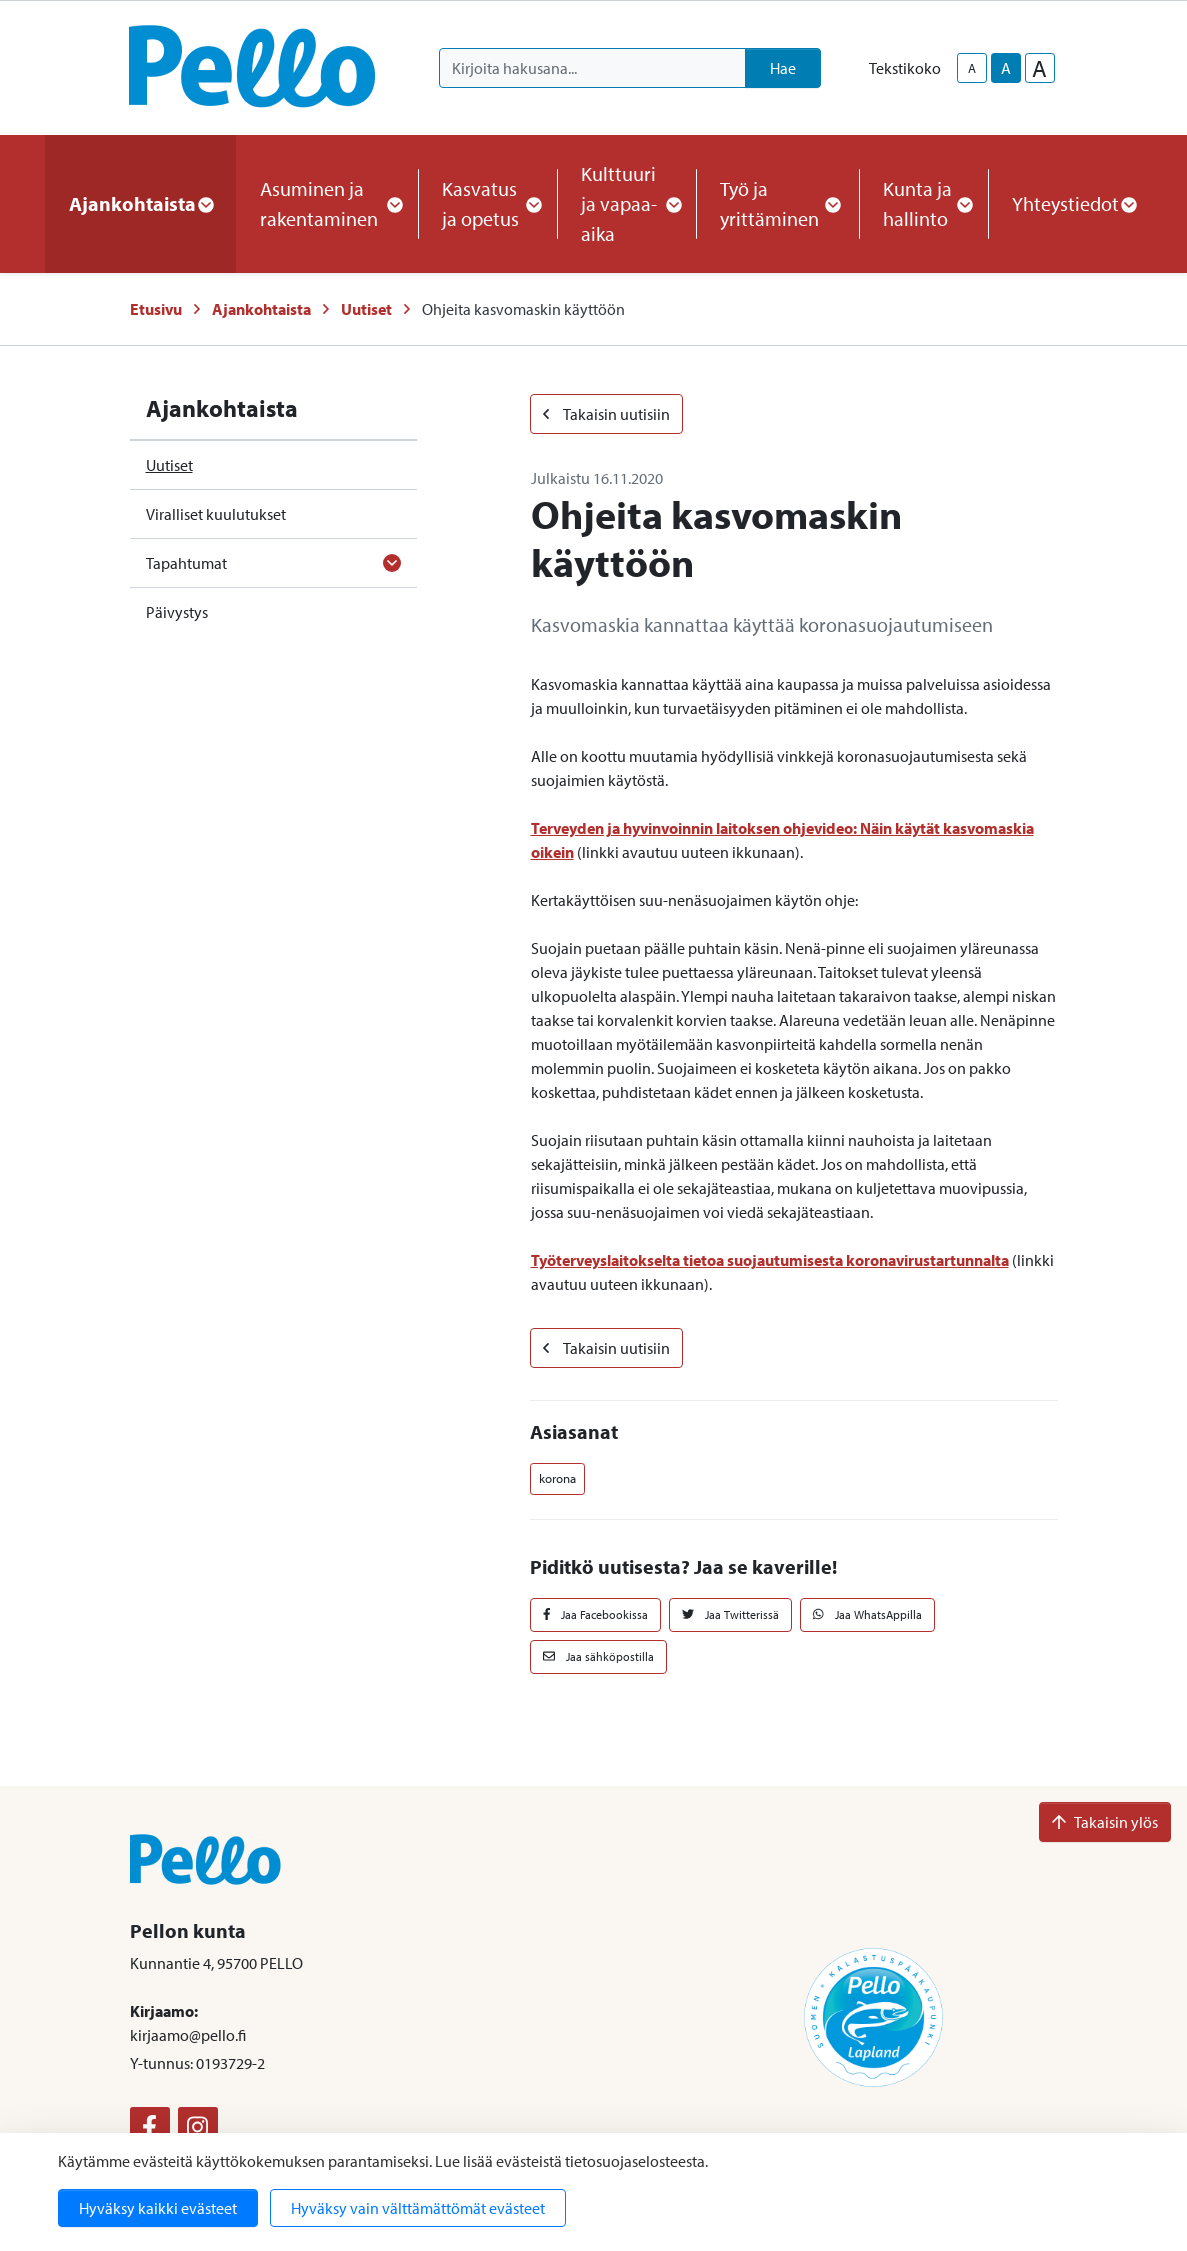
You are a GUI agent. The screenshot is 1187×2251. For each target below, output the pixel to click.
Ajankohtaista (261, 309)
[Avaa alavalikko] (392, 563)
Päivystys (177, 612)
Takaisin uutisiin (606, 414)
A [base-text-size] (1006, 68)
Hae (783, 68)
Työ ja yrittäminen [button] (777, 203)
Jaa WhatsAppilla (867, 1614)
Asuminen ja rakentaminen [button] (327, 203)
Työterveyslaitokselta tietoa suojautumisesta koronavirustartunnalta (770, 1260)
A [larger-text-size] (1039, 68)
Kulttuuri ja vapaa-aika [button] (626, 203)
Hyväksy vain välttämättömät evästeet (418, 2208)
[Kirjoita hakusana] (592, 68)
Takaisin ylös (1105, 1822)
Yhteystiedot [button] (1073, 203)
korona (557, 1478)
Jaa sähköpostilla (598, 1656)
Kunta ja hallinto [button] (923, 203)
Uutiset (366, 309)
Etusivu (156, 309)
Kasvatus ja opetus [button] (487, 203)
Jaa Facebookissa (596, 1614)
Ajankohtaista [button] (140, 203)
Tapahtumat (186, 563)
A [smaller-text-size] (972, 68)
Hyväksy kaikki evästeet (158, 2208)
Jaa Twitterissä (730, 1614)
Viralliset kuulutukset (216, 514)
